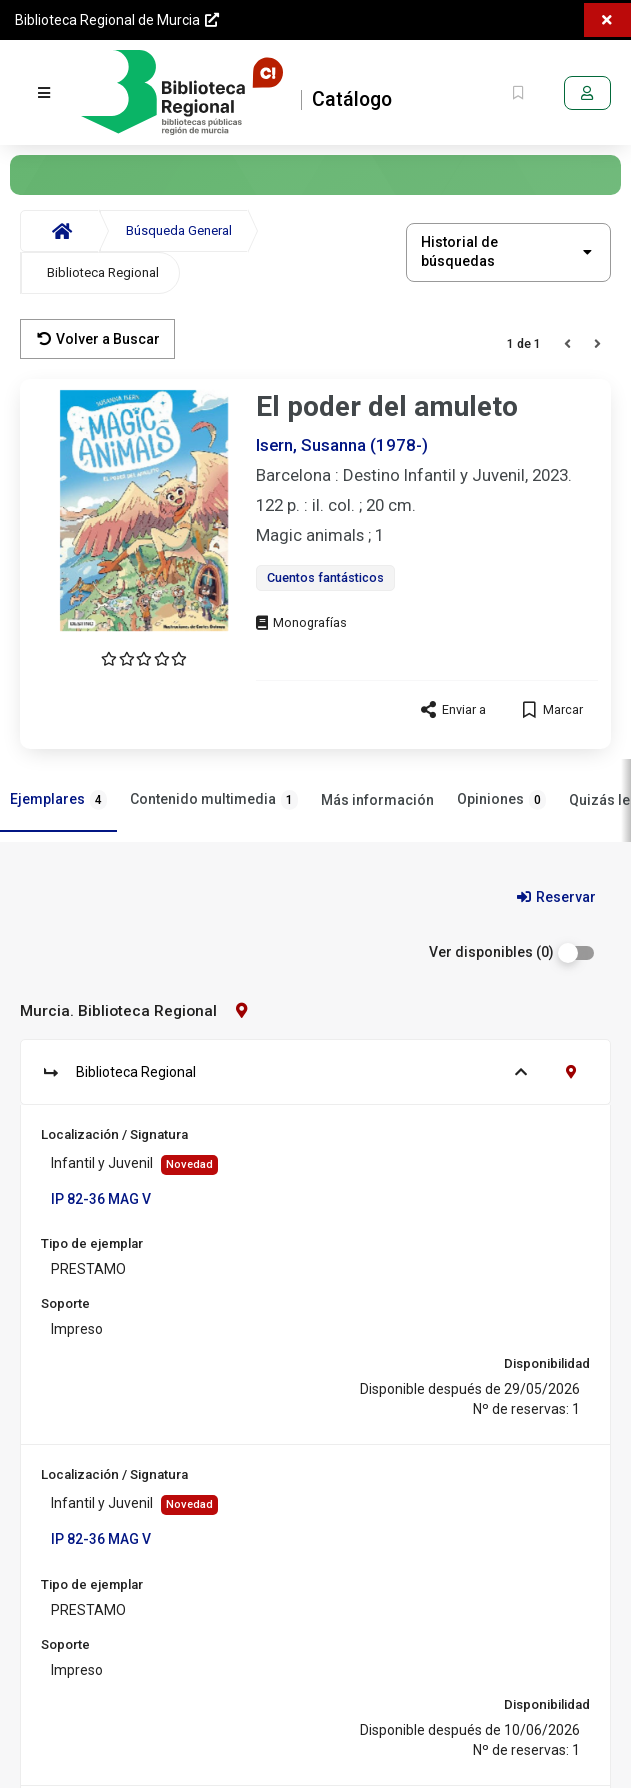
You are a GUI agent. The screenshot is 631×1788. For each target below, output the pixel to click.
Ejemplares (58, 800)
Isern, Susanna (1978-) (342, 445)
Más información (377, 800)
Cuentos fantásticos (325, 577)
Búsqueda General (179, 230)
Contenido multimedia (214, 800)
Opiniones (501, 800)
